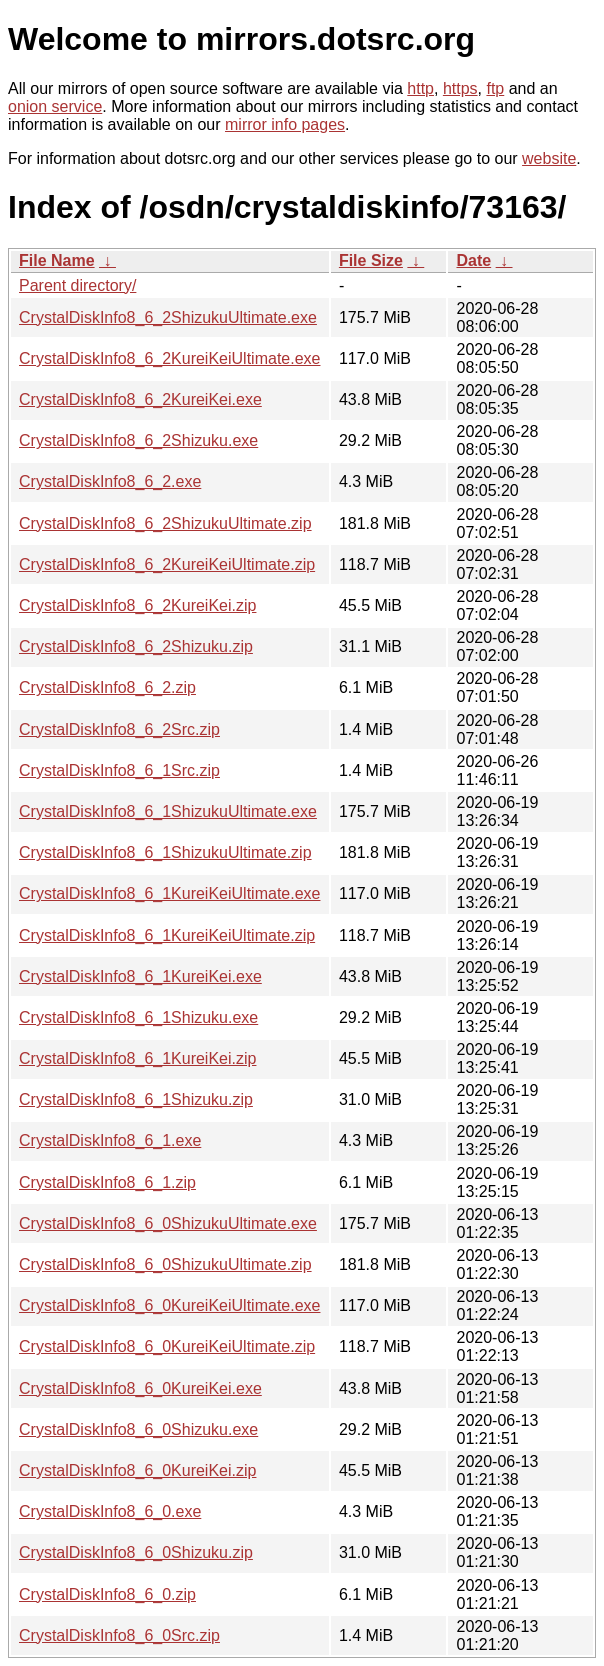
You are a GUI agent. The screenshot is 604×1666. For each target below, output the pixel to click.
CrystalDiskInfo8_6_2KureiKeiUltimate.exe (169, 358)
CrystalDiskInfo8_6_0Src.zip (119, 1635)
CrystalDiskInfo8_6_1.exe (110, 1140)
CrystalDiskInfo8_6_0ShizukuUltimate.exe (168, 1223)
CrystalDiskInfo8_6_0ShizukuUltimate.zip (165, 1264)
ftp (495, 88)
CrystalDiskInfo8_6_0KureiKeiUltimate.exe (169, 1305)
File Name (57, 260)
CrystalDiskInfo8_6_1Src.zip (119, 770)
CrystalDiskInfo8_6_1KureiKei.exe (140, 976)
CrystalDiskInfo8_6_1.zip (107, 1182)
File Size (371, 260)
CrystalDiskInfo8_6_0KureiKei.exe (140, 1388)
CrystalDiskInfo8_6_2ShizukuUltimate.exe (168, 317)
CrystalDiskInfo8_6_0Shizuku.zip (136, 1552)
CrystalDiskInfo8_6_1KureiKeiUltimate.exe (169, 893)
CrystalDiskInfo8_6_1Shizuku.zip (136, 1099)
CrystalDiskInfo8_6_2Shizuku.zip (136, 646)
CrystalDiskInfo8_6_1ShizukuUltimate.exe (168, 811)
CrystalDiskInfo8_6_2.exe (110, 481)
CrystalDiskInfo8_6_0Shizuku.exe (138, 1429)
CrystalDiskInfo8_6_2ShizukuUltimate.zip (165, 523)
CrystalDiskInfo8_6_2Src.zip (119, 729)
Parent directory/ (77, 285)
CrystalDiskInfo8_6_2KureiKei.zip (137, 605)
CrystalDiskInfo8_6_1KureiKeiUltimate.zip (167, 935)
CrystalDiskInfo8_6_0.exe (110, 1511)
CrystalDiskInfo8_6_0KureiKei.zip (137, 1470)
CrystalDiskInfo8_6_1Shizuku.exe (138, 1017)
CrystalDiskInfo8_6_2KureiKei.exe (140, 399)
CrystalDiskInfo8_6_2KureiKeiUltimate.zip (167, 564)
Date (473, 260)
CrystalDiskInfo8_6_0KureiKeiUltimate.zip (167, 1346)
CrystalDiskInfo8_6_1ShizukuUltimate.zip (165, 852)
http (420, 88)
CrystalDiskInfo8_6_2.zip (107, 687)
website (549, 158)
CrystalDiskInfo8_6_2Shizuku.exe (138, 440)
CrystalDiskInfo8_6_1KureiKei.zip (137, 1058)
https (460, 88)
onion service (55, 106)
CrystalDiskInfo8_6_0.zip (107, 1594)
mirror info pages (285, 124)
